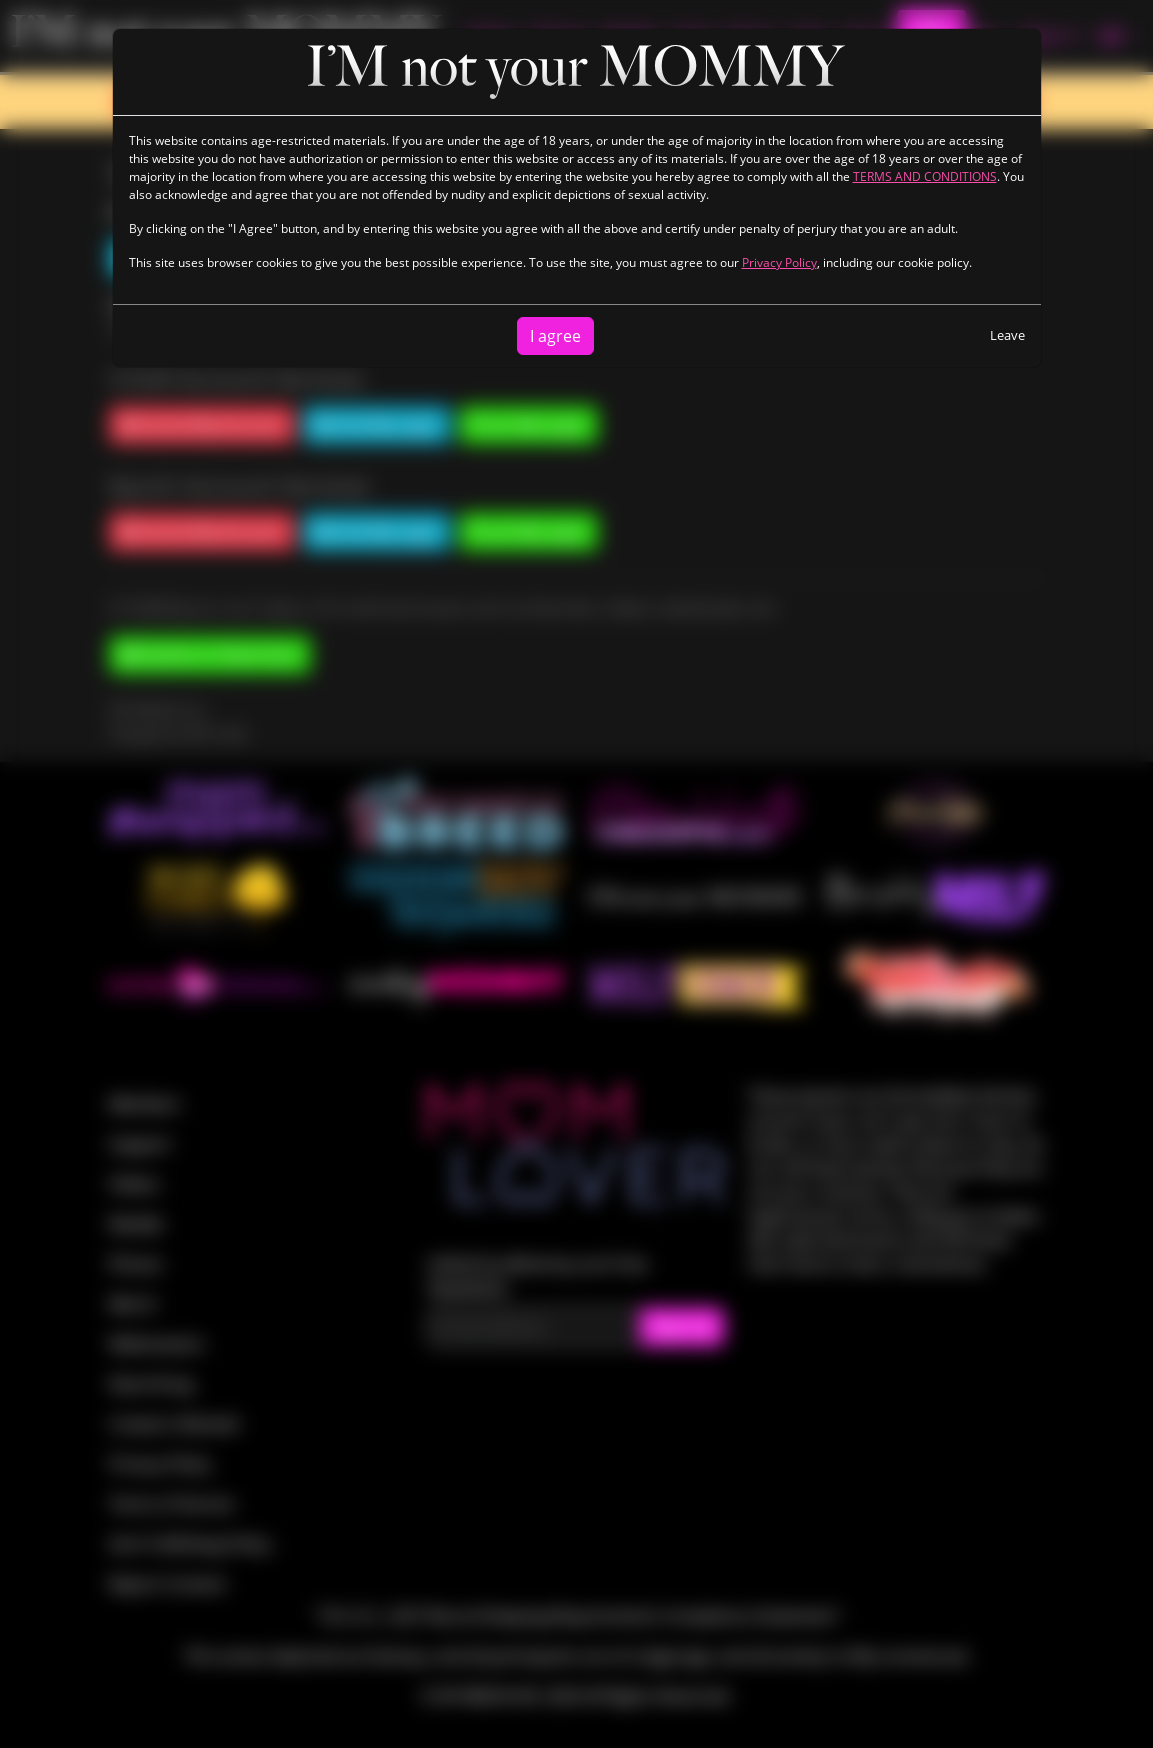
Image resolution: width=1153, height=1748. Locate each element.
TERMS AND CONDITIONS (925, 176)
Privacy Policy (779, 262)
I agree (555, 336)
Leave (1007, 335)
